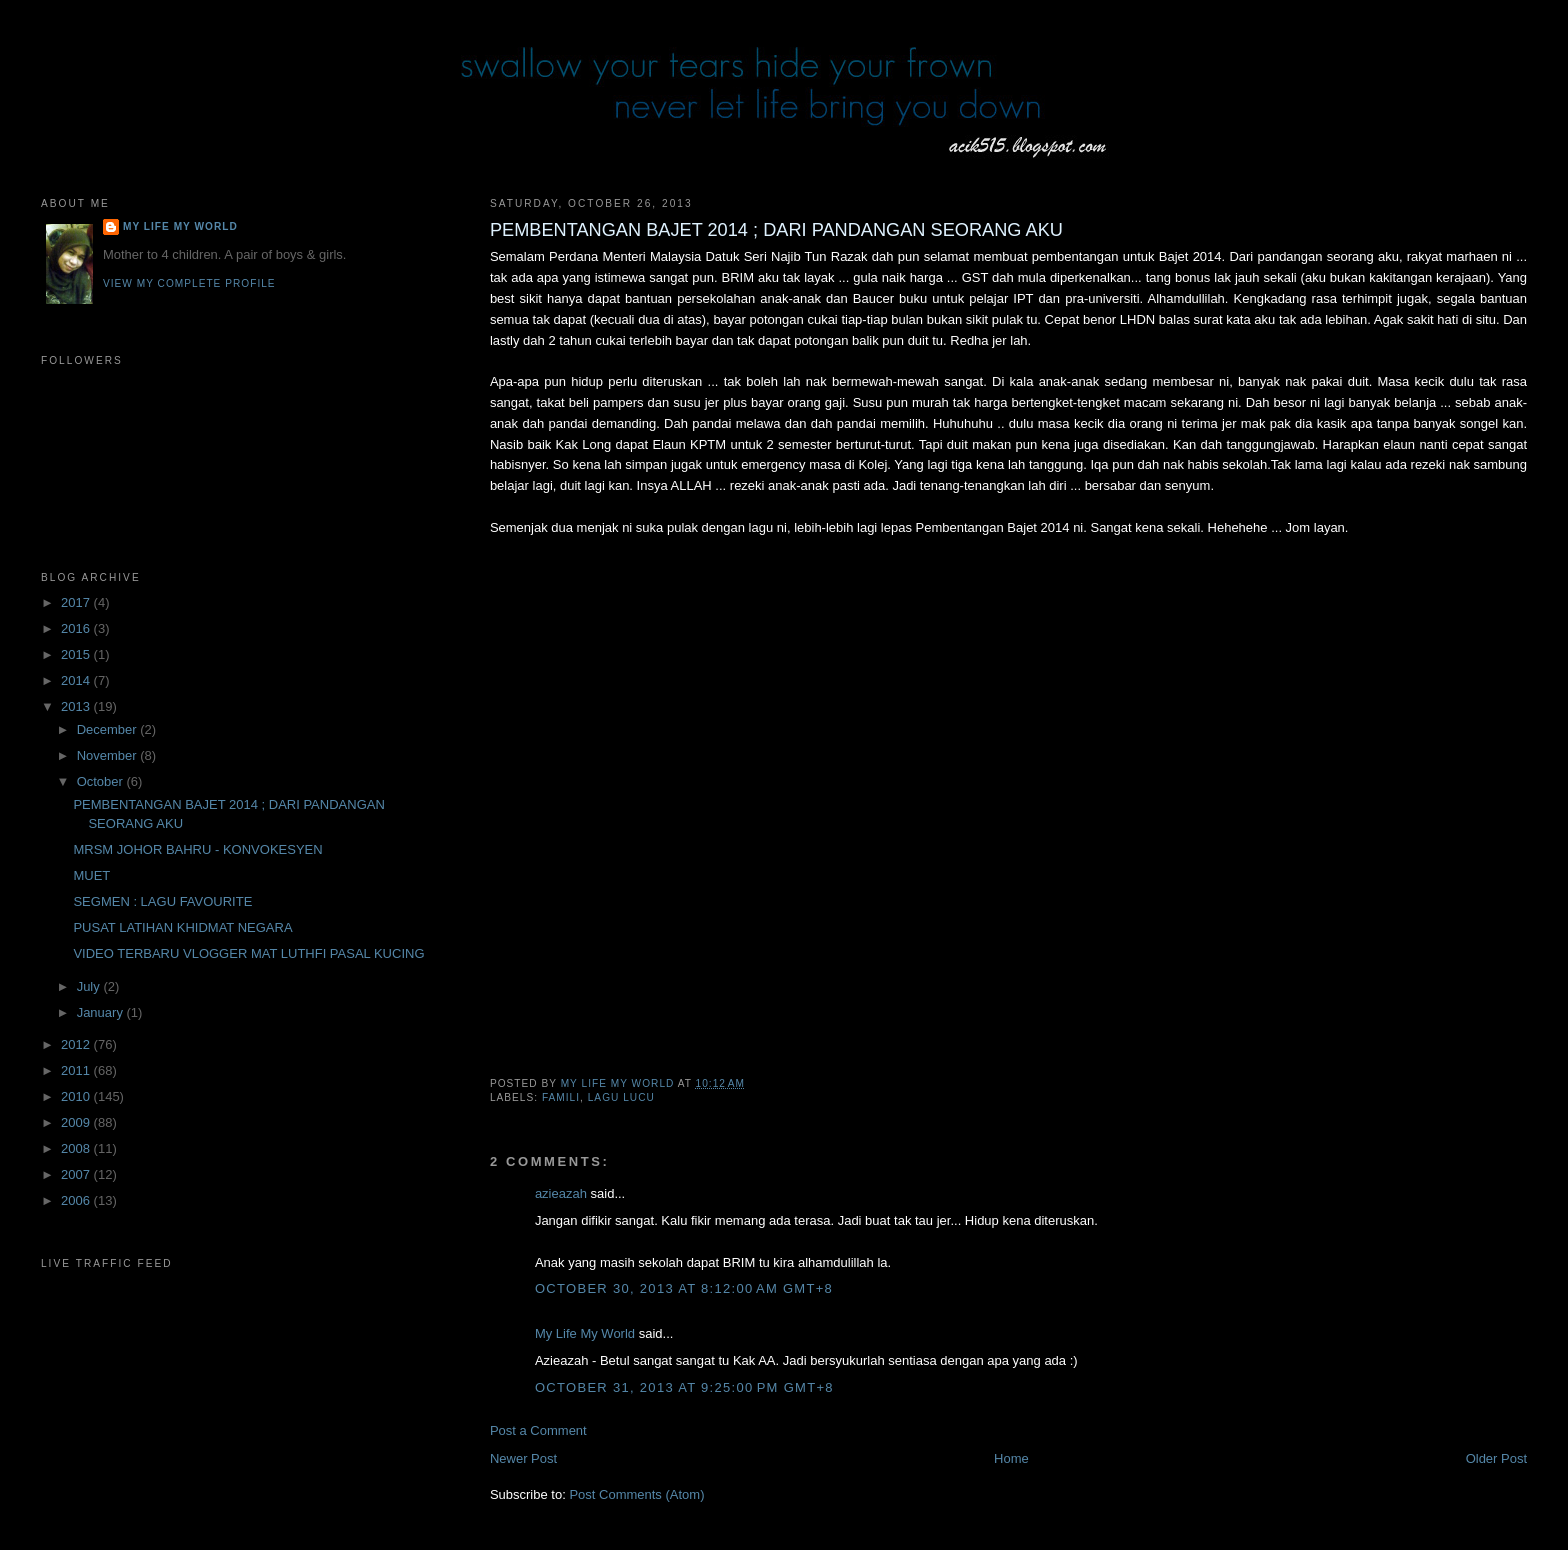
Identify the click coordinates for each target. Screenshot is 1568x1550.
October (102, 781)
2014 (77, 680)
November (109, 755)
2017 (77, 602)
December (109, 729)
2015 (77, 654)
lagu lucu (621, 1097)
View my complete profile (189, 283)
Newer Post (523, 1458)
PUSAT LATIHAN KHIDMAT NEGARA (182, 927)
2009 (77, 1122)
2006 (77, 1200)
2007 (77, 1174)
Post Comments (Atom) (636, 1494)
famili (561, 1097)
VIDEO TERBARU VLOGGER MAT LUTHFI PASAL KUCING (248, 953)
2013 (77, 706)
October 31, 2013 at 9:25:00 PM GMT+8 (684, 1387)
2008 (77, 1148)
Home (1011, 1458)
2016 (77, 628)
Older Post (1496, 1458)
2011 (77, 1070)
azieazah (561, 1193)
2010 (77, 1096)
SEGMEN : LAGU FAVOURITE (162, 901)
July (90, 986)
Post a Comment (538, 1430)
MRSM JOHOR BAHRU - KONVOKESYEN (197, 849)
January (102, 1012)
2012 (77, 1044)
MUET (91, 875)
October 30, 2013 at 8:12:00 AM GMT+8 (684, 1288)
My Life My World (585, 1333)
